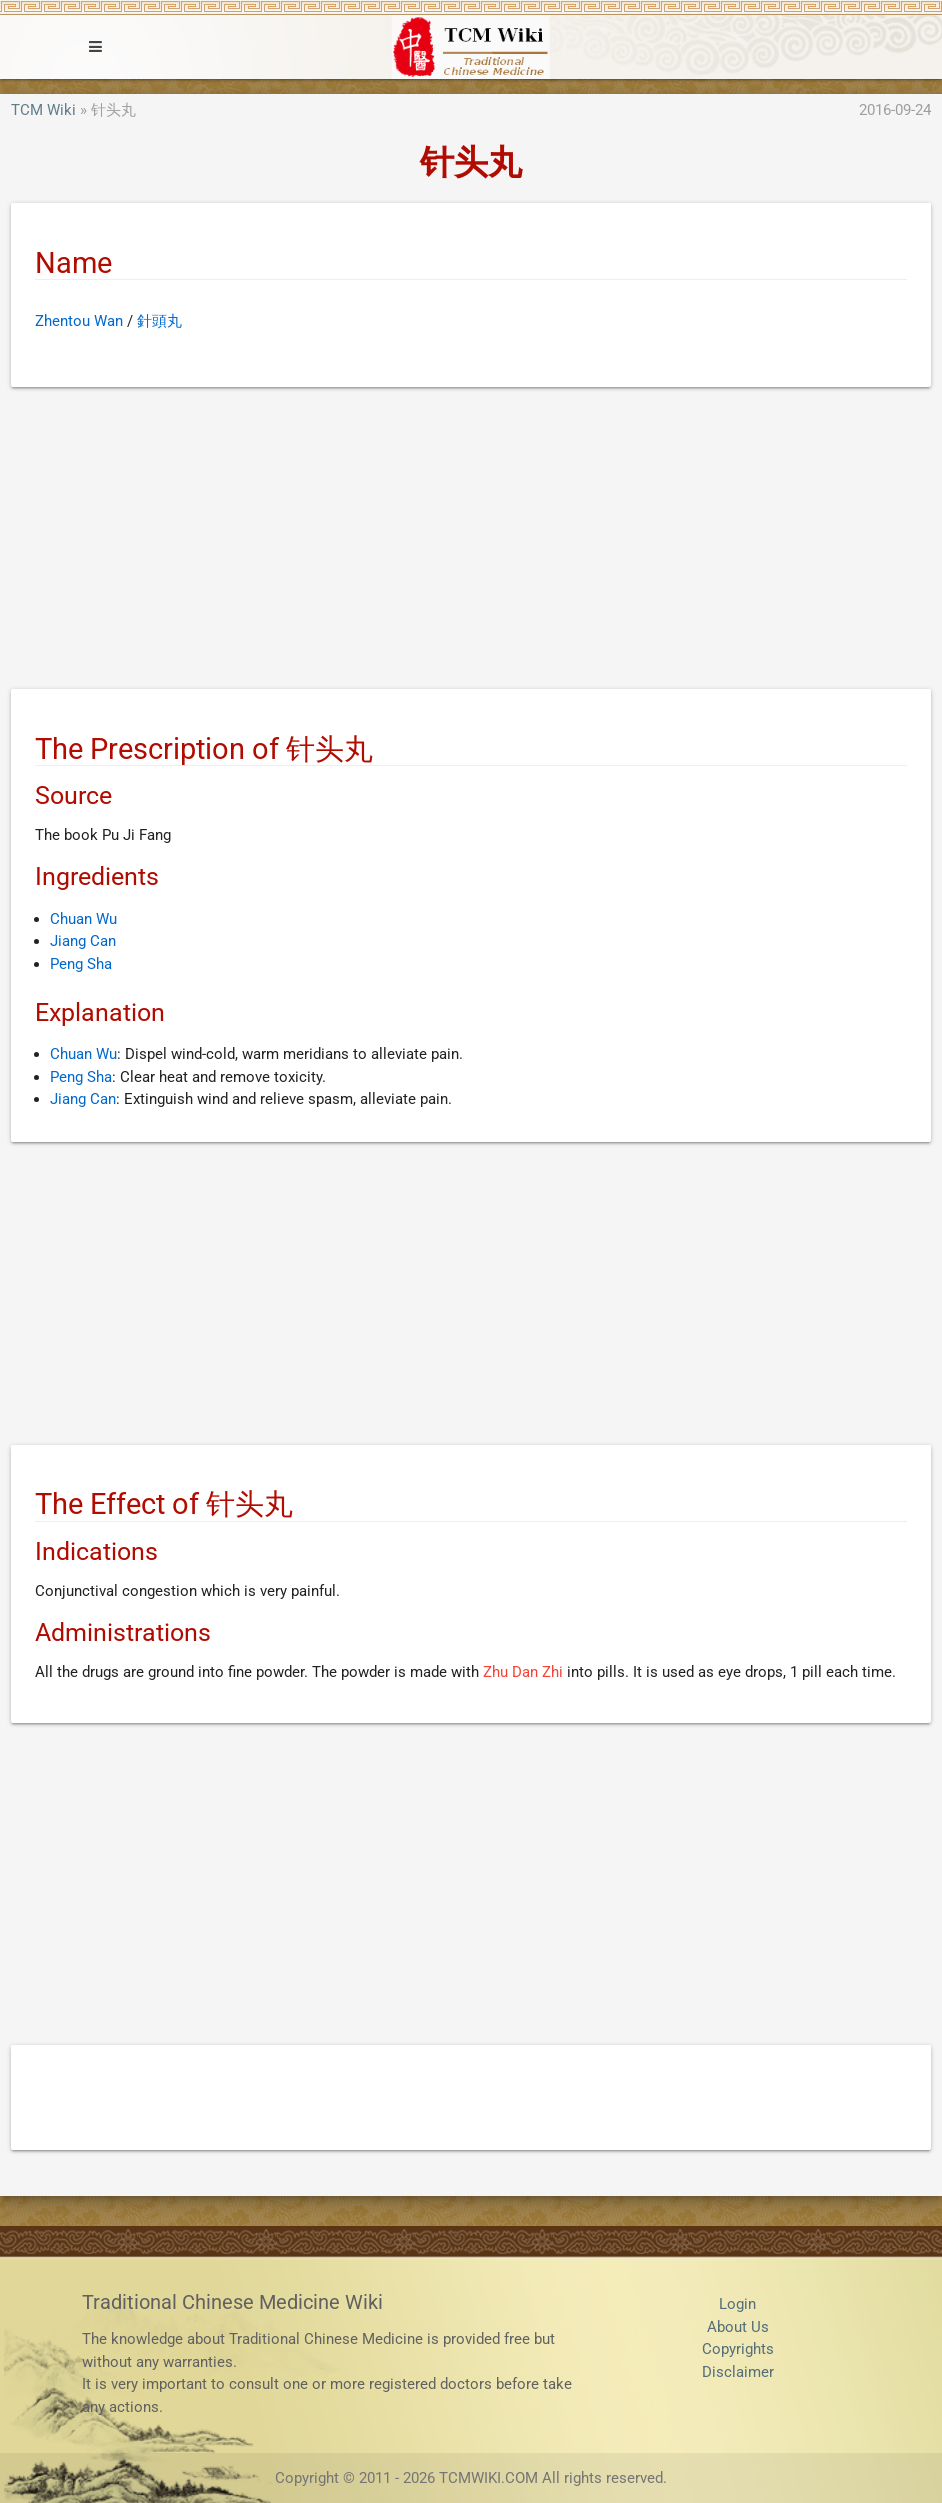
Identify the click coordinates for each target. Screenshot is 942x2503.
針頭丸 (159, 321)
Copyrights (738, 2349)
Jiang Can (83, 941)
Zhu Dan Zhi (523, 1672)
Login (737, 2304)
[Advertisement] (471, 542)
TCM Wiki (43, 110)
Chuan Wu (83, 919)
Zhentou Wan (79, 321)
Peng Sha (81, 964)
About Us (738, 2327)
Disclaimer (738, 2372)
